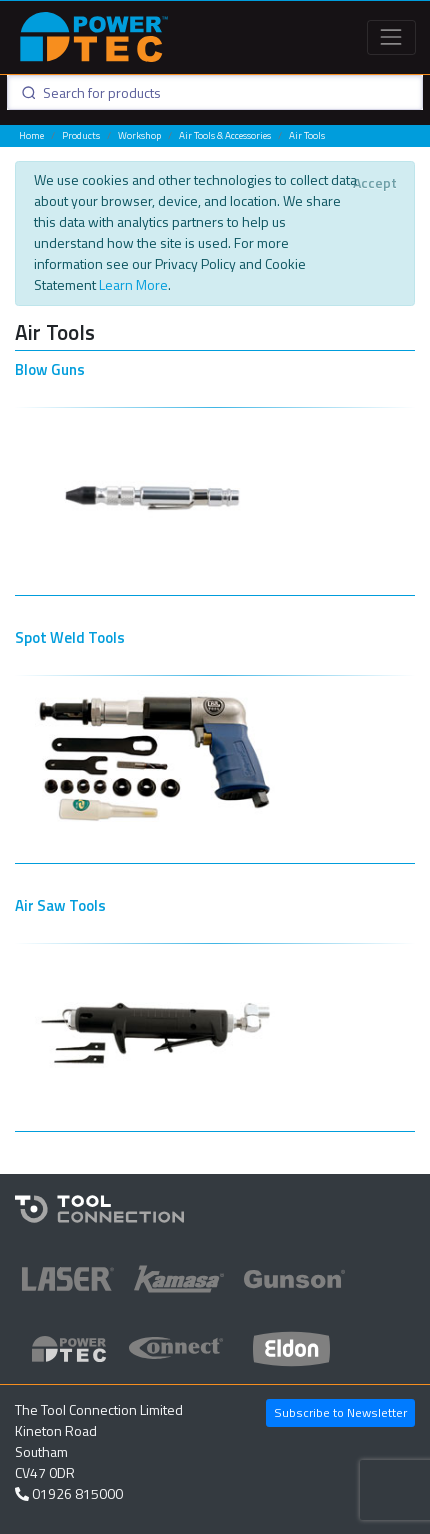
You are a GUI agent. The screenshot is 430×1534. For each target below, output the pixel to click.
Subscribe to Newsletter (340, 1412)
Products (81, 135)
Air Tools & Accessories (225, 135)
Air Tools (307, 135)
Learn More (133, 284)
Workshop (139, 135)
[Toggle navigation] (391, 37)
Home (31, 135)
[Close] (374, 183)
